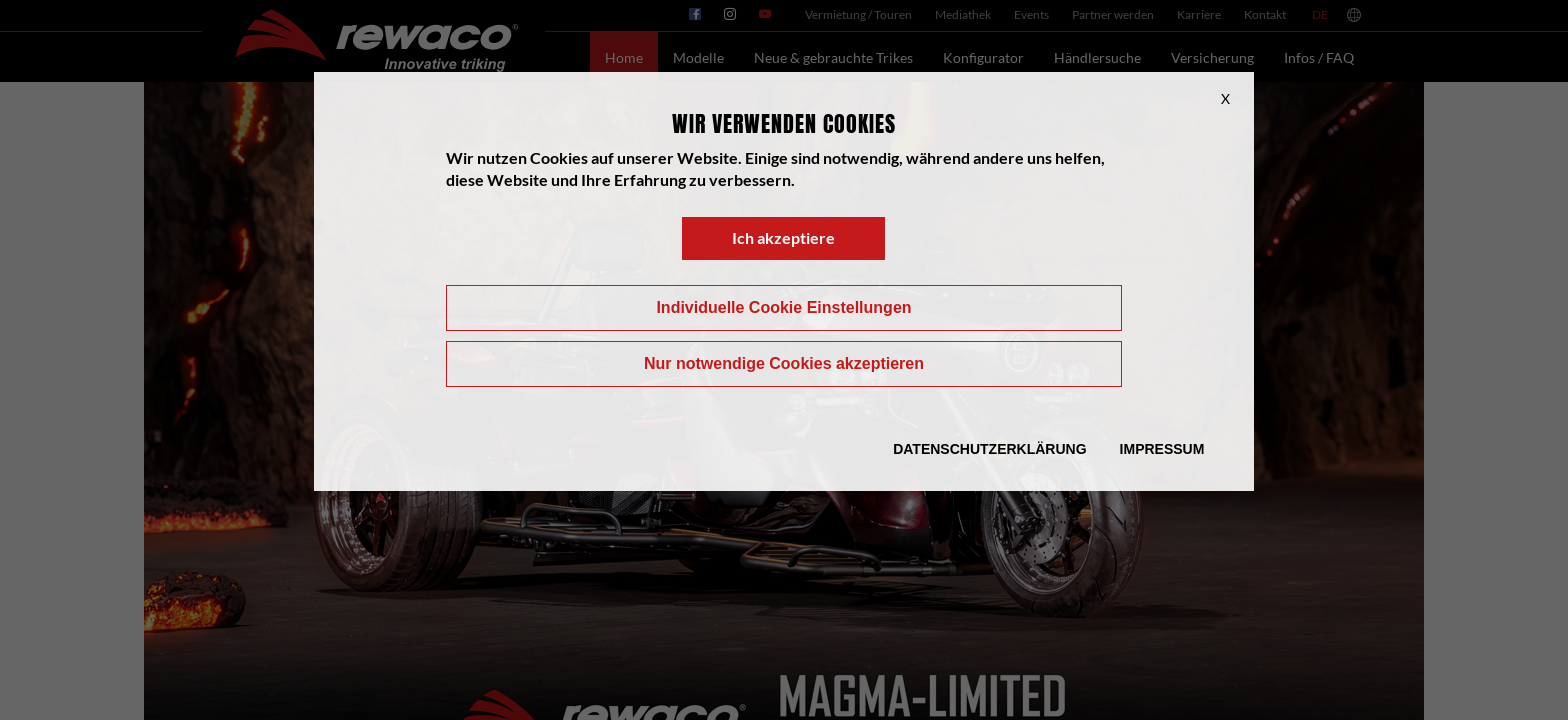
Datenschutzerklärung (989, 449)
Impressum (1162, 449)
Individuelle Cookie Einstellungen (783, 307)
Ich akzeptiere (783, 237)
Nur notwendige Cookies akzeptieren (784, 363)
